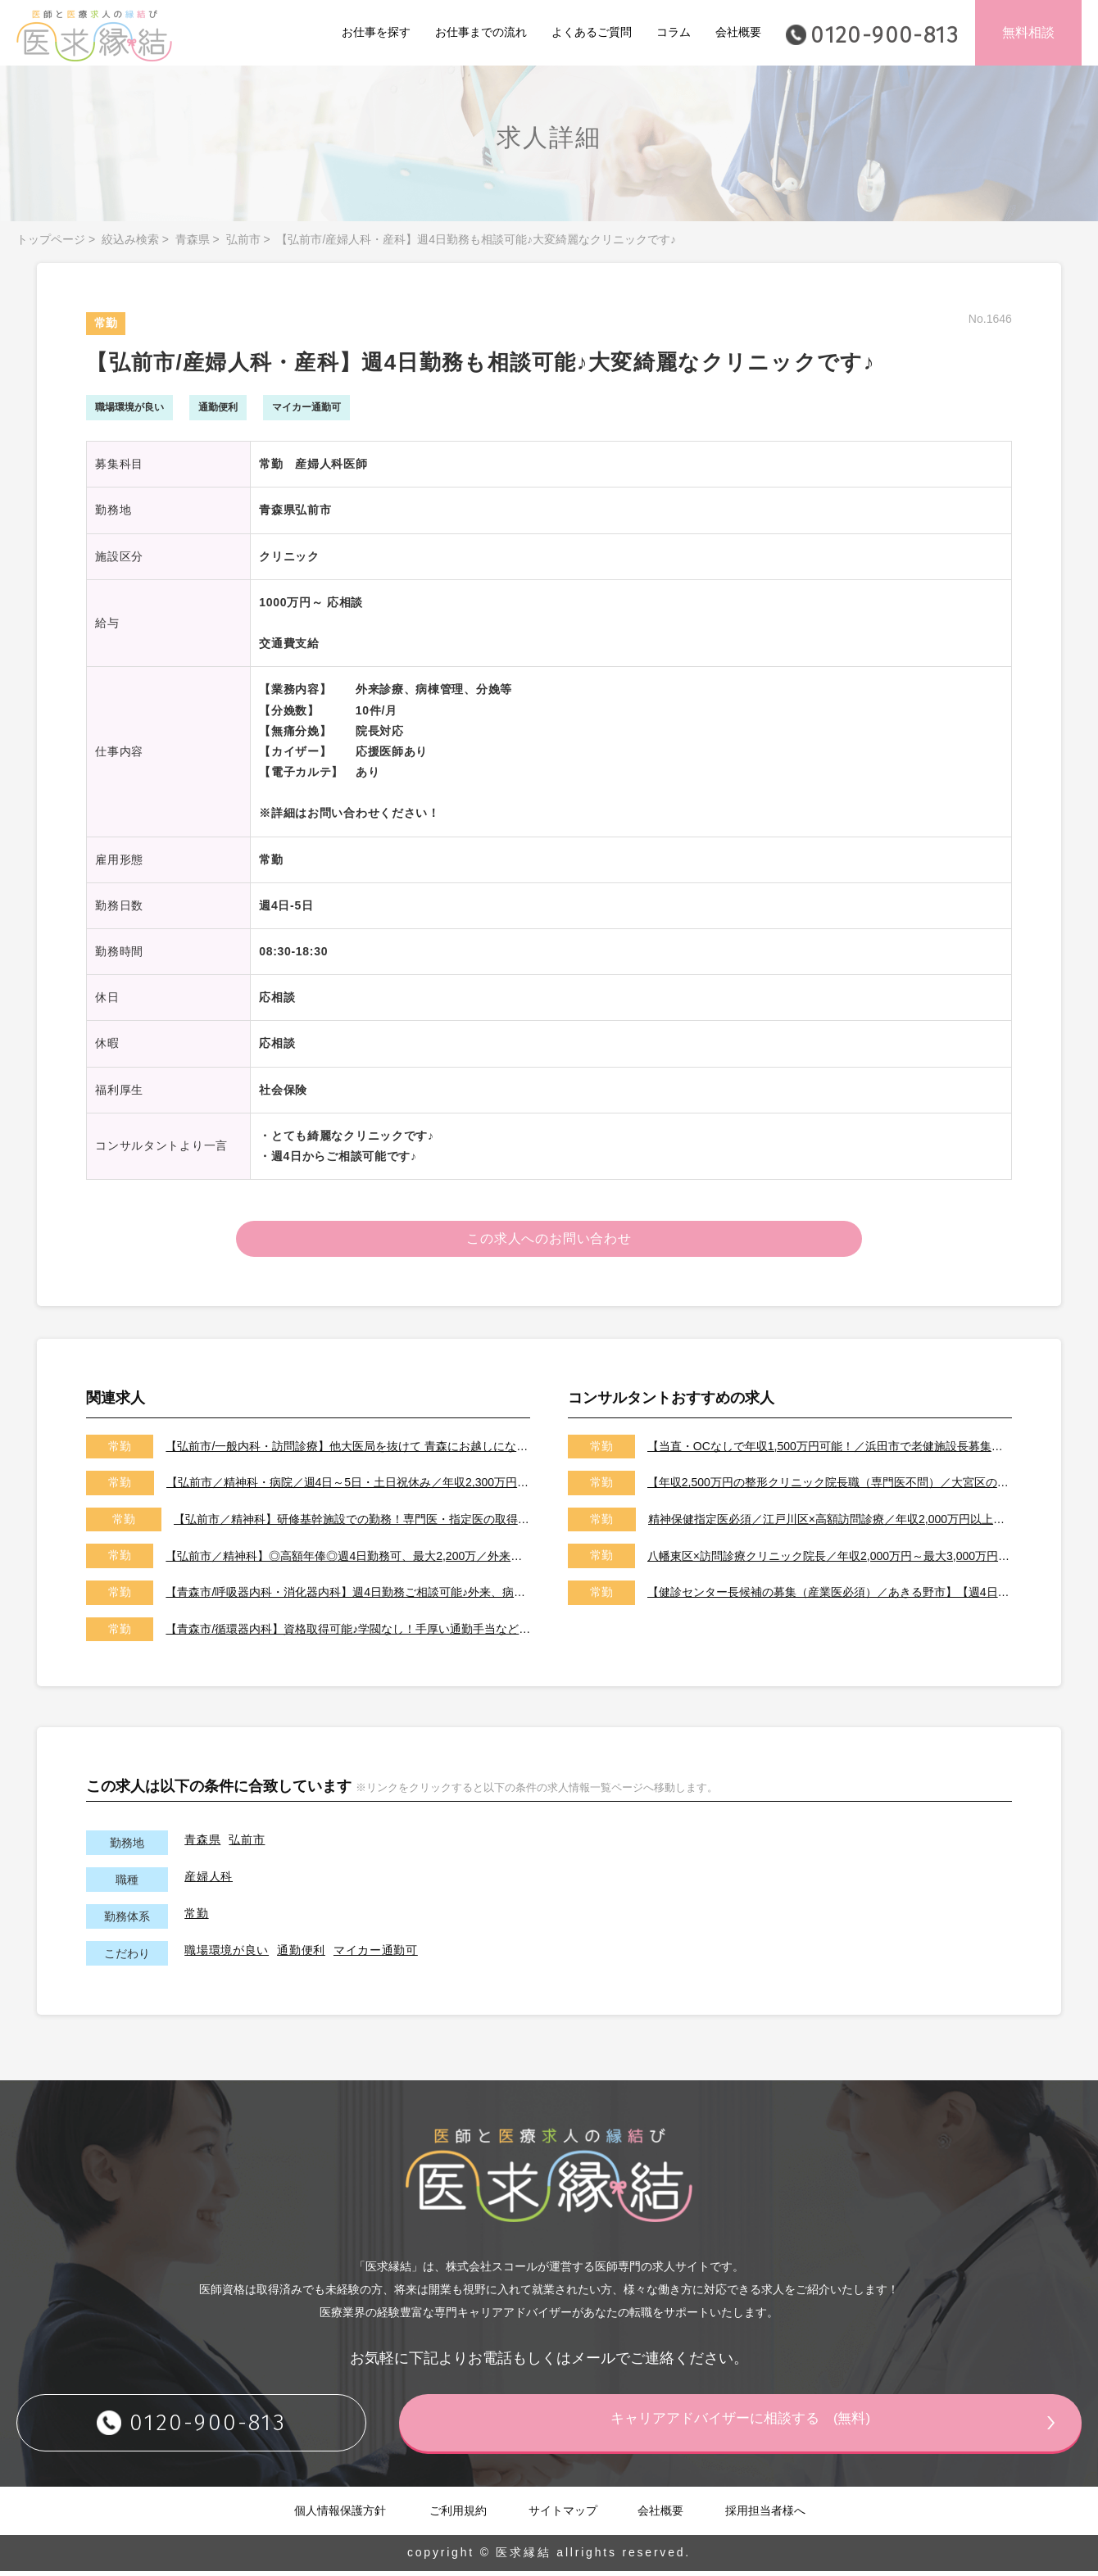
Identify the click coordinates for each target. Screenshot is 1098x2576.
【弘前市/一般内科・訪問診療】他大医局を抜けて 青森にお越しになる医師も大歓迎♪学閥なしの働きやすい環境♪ (348, 1451)
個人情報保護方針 (340, 2514)
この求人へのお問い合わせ (549, 1241)
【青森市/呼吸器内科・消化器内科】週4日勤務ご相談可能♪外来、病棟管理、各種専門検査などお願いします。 (348, 1596)
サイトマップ (563, 2514)
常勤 (196, 1918)
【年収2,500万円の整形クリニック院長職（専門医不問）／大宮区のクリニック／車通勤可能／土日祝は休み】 (829, 1487)
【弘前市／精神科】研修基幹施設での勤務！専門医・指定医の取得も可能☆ (352, 1524)
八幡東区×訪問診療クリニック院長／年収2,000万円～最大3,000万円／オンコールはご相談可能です (829, 1560)
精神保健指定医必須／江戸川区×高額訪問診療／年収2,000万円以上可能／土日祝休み (830, 1524)
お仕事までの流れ (481, 32)
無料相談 (1028, 32)
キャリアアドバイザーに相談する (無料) (766, 2426)
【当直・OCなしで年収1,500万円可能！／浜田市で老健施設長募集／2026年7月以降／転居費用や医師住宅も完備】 (829, 1451)
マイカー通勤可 (375, 1954)
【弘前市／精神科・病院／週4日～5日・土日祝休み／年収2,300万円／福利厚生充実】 (348, 1487)
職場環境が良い (226, 1954)
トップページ (50, 239)
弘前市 (243, 239)
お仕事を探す (376, 32)
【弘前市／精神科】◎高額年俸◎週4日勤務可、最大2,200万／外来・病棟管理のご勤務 (348, 1560)
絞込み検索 (130, 239)
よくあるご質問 (591, 32)
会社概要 (738, 32)
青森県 (192, 239)
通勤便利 (301, 1954)
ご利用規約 (458, 2514)
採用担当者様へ (765, 2514)
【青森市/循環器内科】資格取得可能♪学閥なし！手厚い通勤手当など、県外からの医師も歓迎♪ (348, 1632)
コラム (673, 32)
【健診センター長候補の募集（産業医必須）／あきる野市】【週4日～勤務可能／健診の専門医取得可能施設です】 (829, 1596)
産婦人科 (208, 1881)
